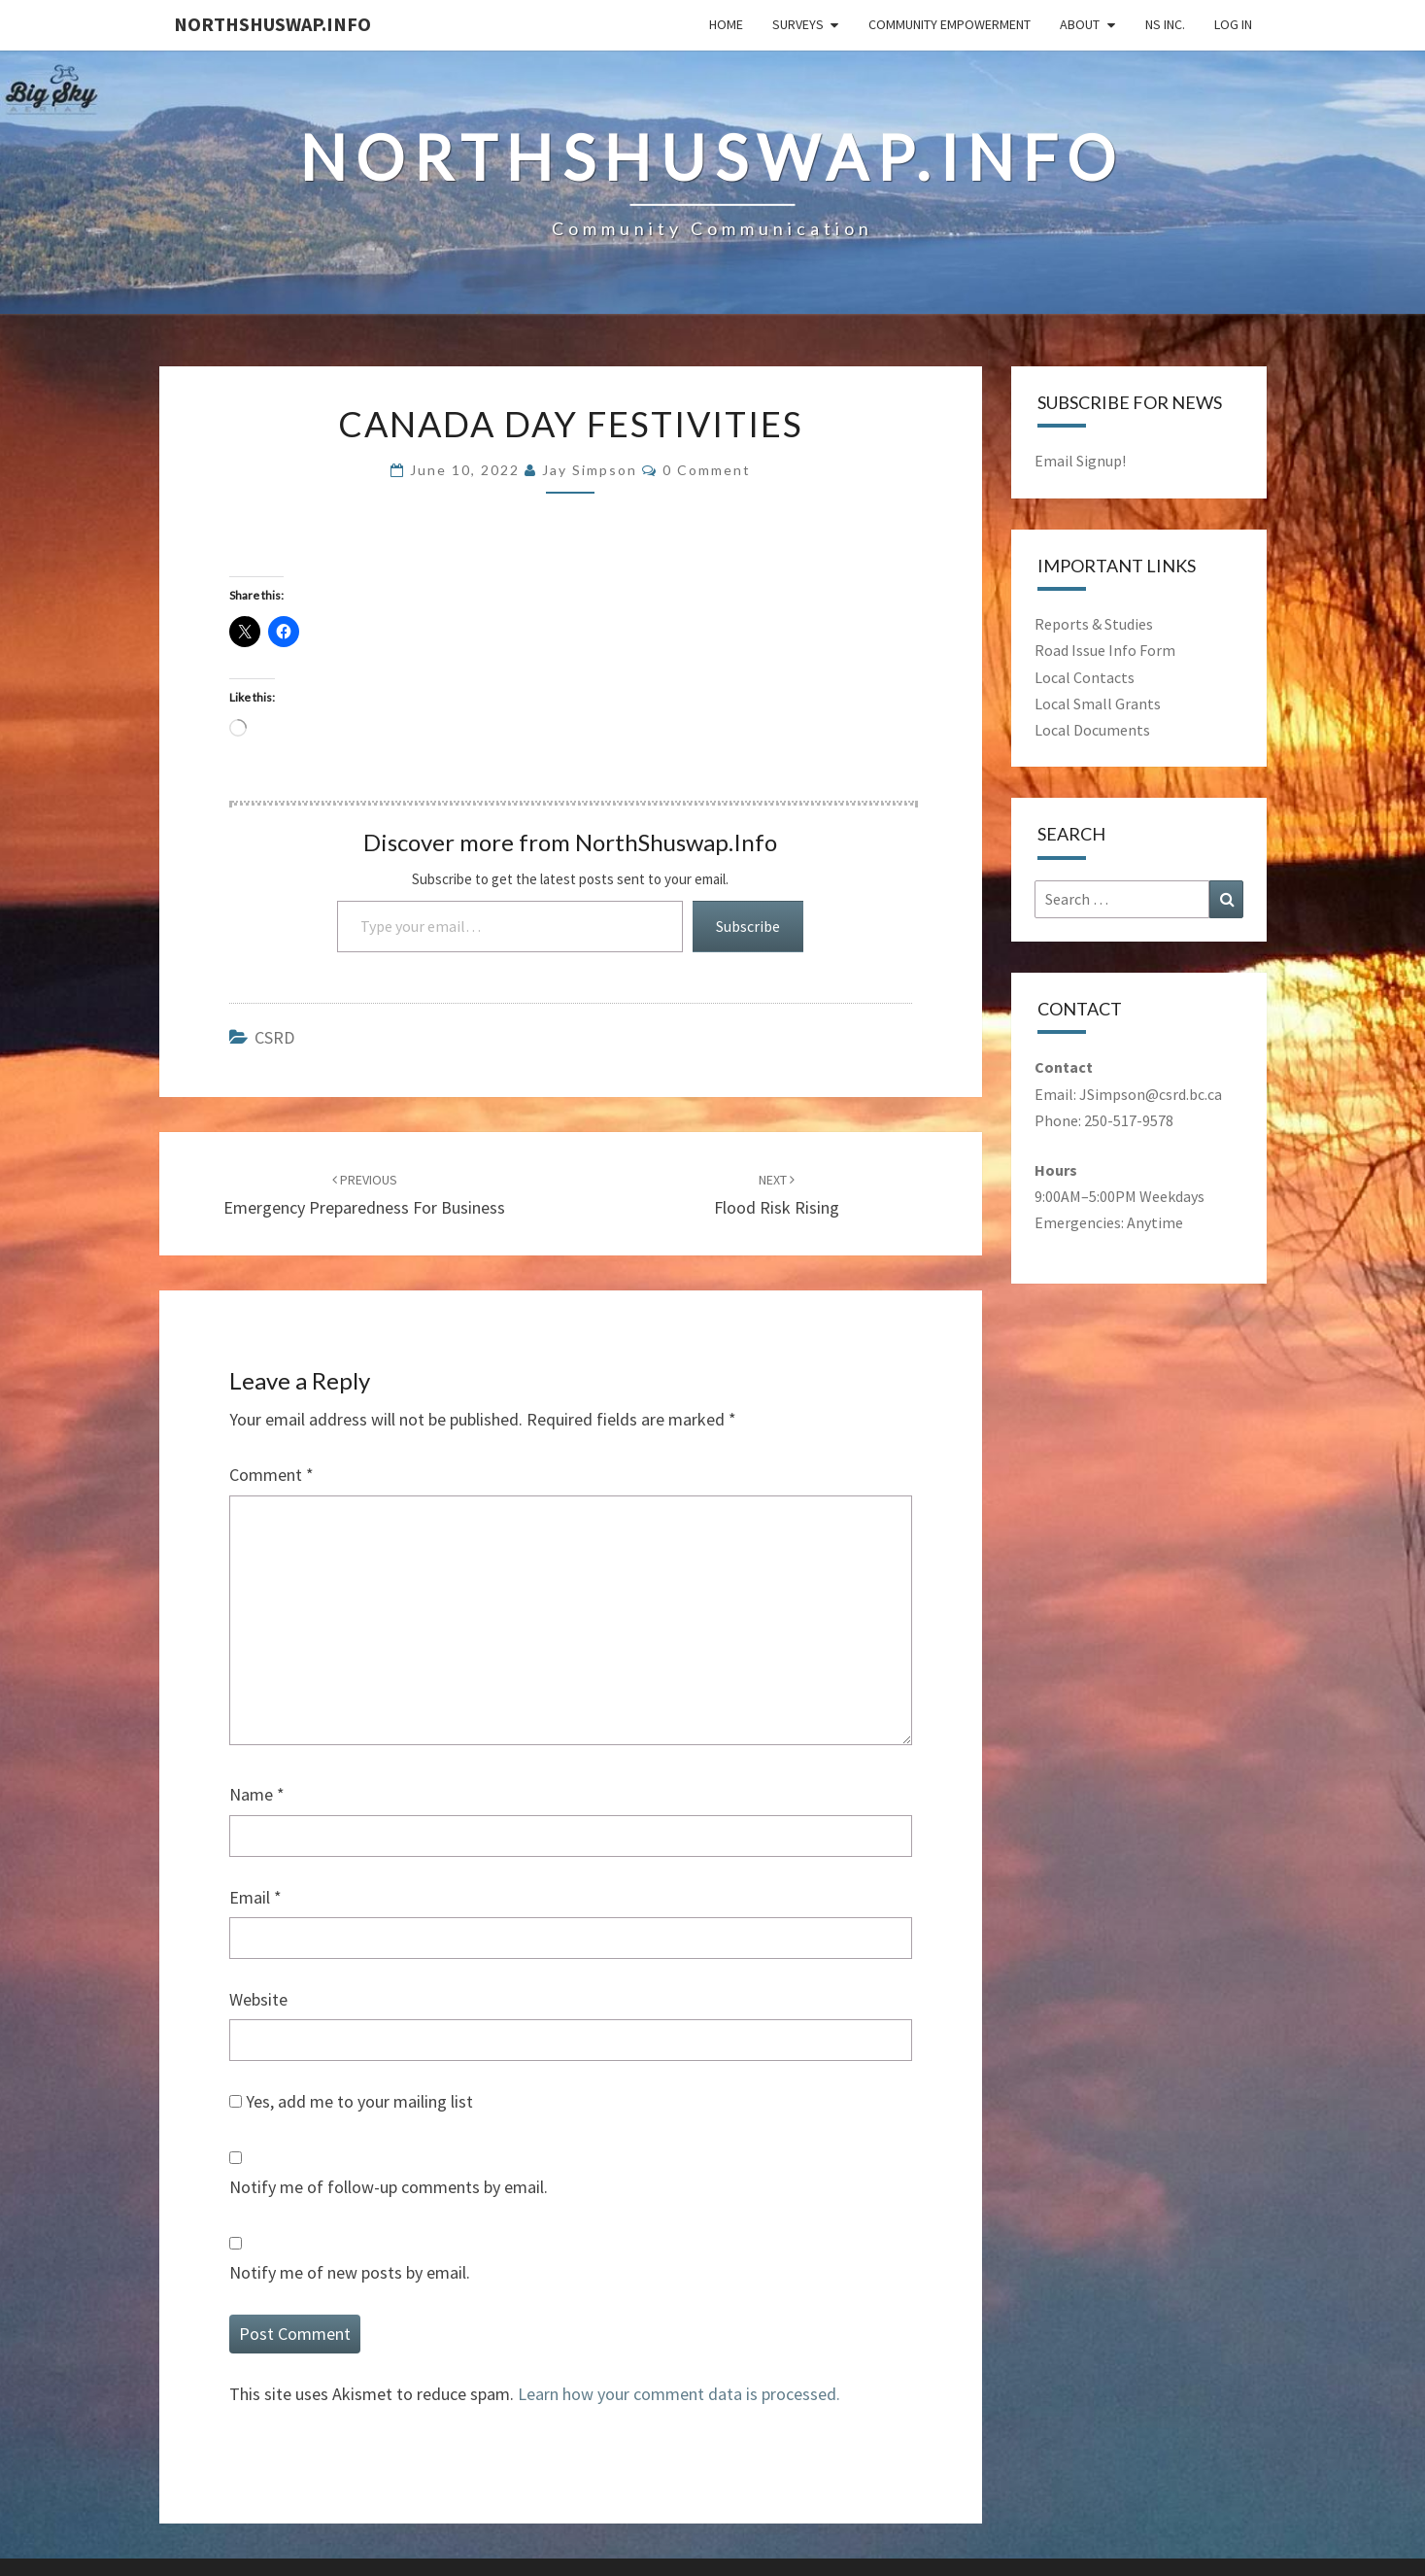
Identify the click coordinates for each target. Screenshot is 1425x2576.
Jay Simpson (589, 470)
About (1080, 24)
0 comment (706, 470)
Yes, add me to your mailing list (351, 2101)
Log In (1233, 24)
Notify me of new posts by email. (349, 2272)
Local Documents (1092, 729)
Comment (271, 1474)
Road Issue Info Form (1105, 650)
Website (258, 1999)
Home (726, 24)
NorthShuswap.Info (272, 24)
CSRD (274, 1037)
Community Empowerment (949, 24)
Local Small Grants (1098, 703)
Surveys (798, 24)
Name (257, 1794)
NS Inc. (1165, 24)
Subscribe (748, 926)
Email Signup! (1080, 460)
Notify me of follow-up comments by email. (388, 2187)
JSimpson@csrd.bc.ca (1150, 1094)
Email (255, 1897)
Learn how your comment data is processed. (679, 2394)
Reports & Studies (1094, 624)
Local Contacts (1085, 677)
